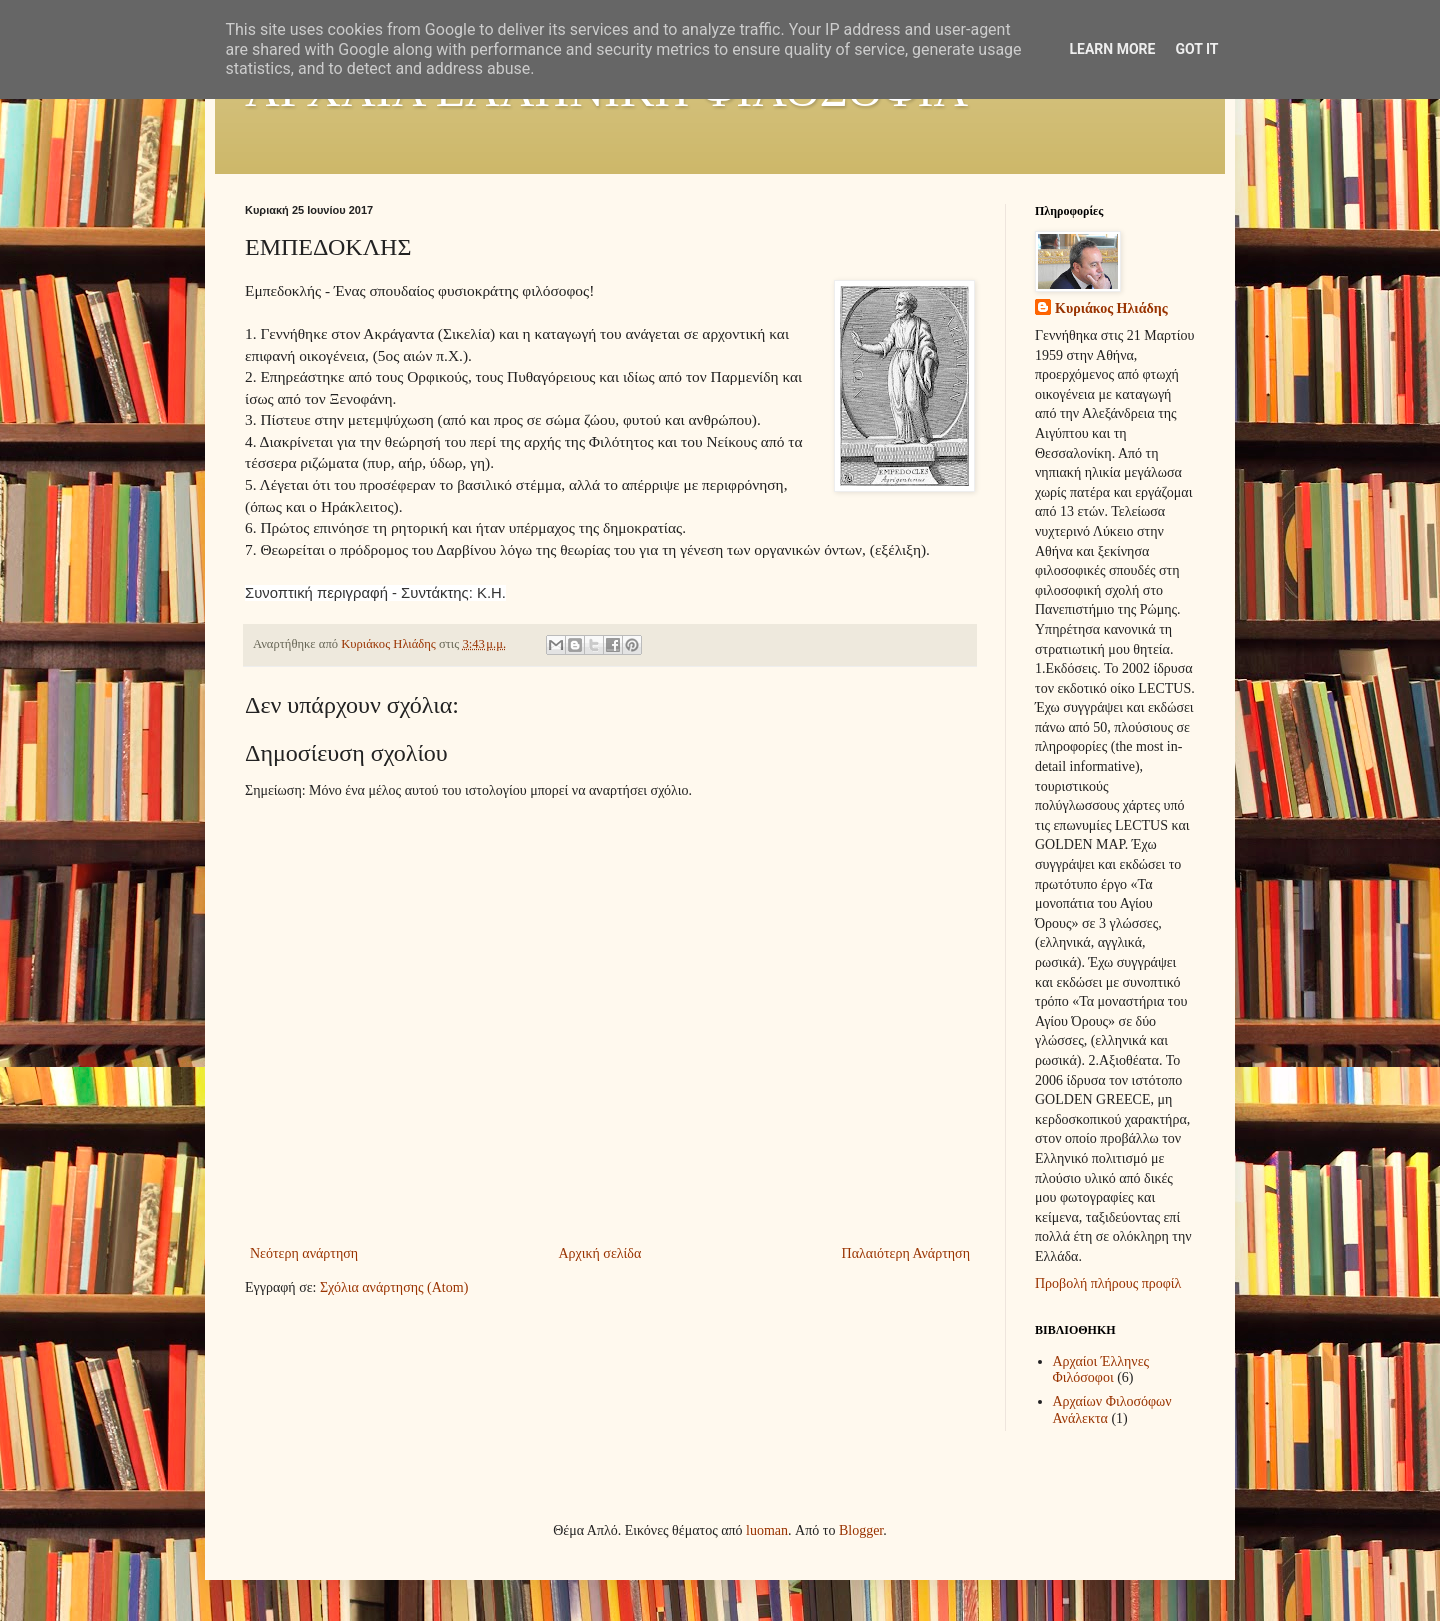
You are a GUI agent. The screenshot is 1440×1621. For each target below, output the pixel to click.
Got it (1196, 49)
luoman (767, 1530)
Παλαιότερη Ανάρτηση (906, 1253)
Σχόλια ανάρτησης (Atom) (394, 1287)
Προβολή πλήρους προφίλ (1108, 1283)
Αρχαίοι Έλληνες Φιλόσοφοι (1101, 1370)
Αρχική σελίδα (599, 1253)
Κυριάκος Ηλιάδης (1111, 308)
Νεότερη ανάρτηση (304, 1253)
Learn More (1112, 49)
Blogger (861, 1530)
